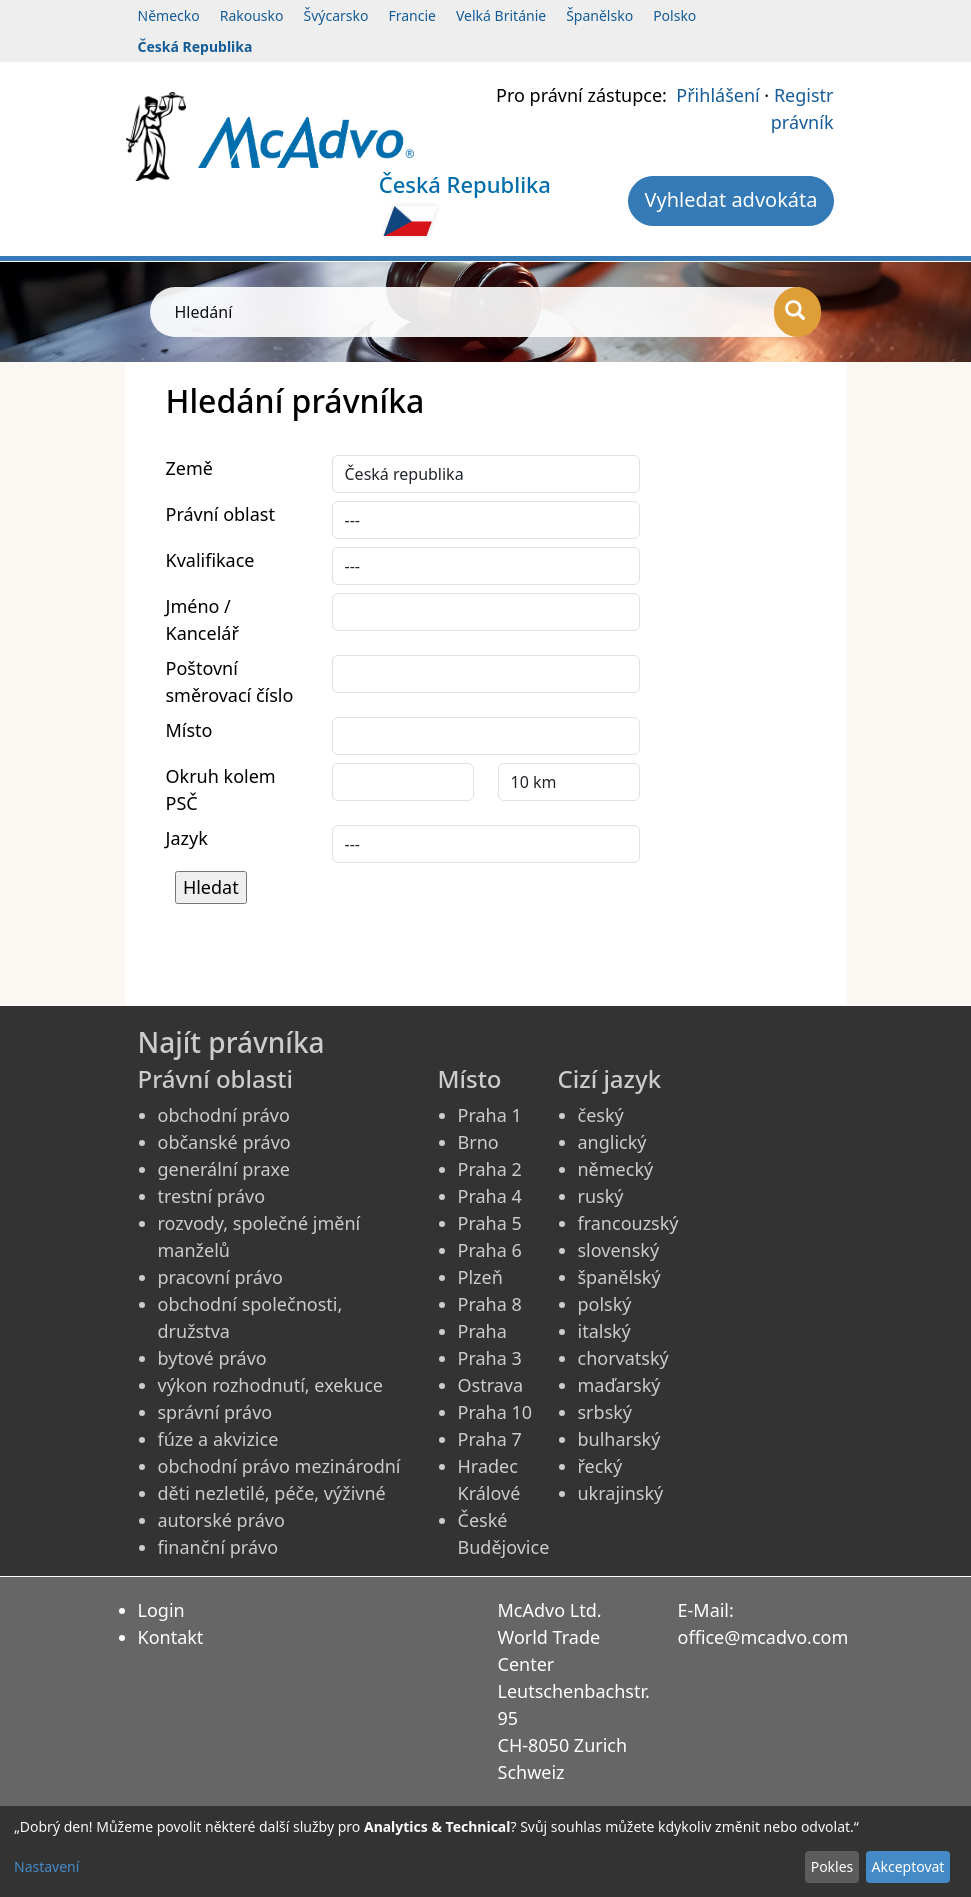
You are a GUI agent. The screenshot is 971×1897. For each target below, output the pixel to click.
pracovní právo (220, 1277)
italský (604, 1331)
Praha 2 (490, 1169)
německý (616, 1169)
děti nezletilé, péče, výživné (272, 1493)
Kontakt (171, 1637)
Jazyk (187, 838)
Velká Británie (501, 15)
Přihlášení (717, 95)
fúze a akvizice (218, 1439)
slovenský (619, 1250)
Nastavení (46, 1866)
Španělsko (599, 15)
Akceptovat (907, 1866)
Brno (478, 1142)
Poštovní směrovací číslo (230, 681)
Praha (482, 1331)
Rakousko (252, 15)
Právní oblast (220, 514)
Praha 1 (490, 1115)
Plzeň (480, 1277)
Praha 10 (495, 1412)
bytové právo (212, 1358)
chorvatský (623, 1358)
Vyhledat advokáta (730, 199)
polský (605, 1304)
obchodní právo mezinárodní (279, 1466)
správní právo (215, 1412)
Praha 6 (490, 1250)
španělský (619, 1277)
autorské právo (221, 1520)
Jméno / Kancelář (202, 619)
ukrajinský (621, 1493)
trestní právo (212, 1196)
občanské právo (224, 1142)
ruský (601, 1196)
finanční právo (218, 1547)
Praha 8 (490, 1304)
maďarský (619, 1385)
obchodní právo (224, 1115)
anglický (612, 1142)
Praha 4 (490, 1196)
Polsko (674, 15)
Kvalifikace (210, 560)
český (601, 1115)
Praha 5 (490, 1223)
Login (161, 1610)
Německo (169, 15)
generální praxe (224, 1169)
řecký (600, 1466)
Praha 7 (490, 1439)
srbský (605, 1412)
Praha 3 (490, 1358)
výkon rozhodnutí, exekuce (271, 1385)
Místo (189, 730)
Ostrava (491, 1385)
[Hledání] (797, 312)
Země (189, 468)
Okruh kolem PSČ (221, 789)
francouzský (628, 1223)
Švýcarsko (336, 15)
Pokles (832, 1866)
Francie (412, 15)
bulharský (619, 1439)
